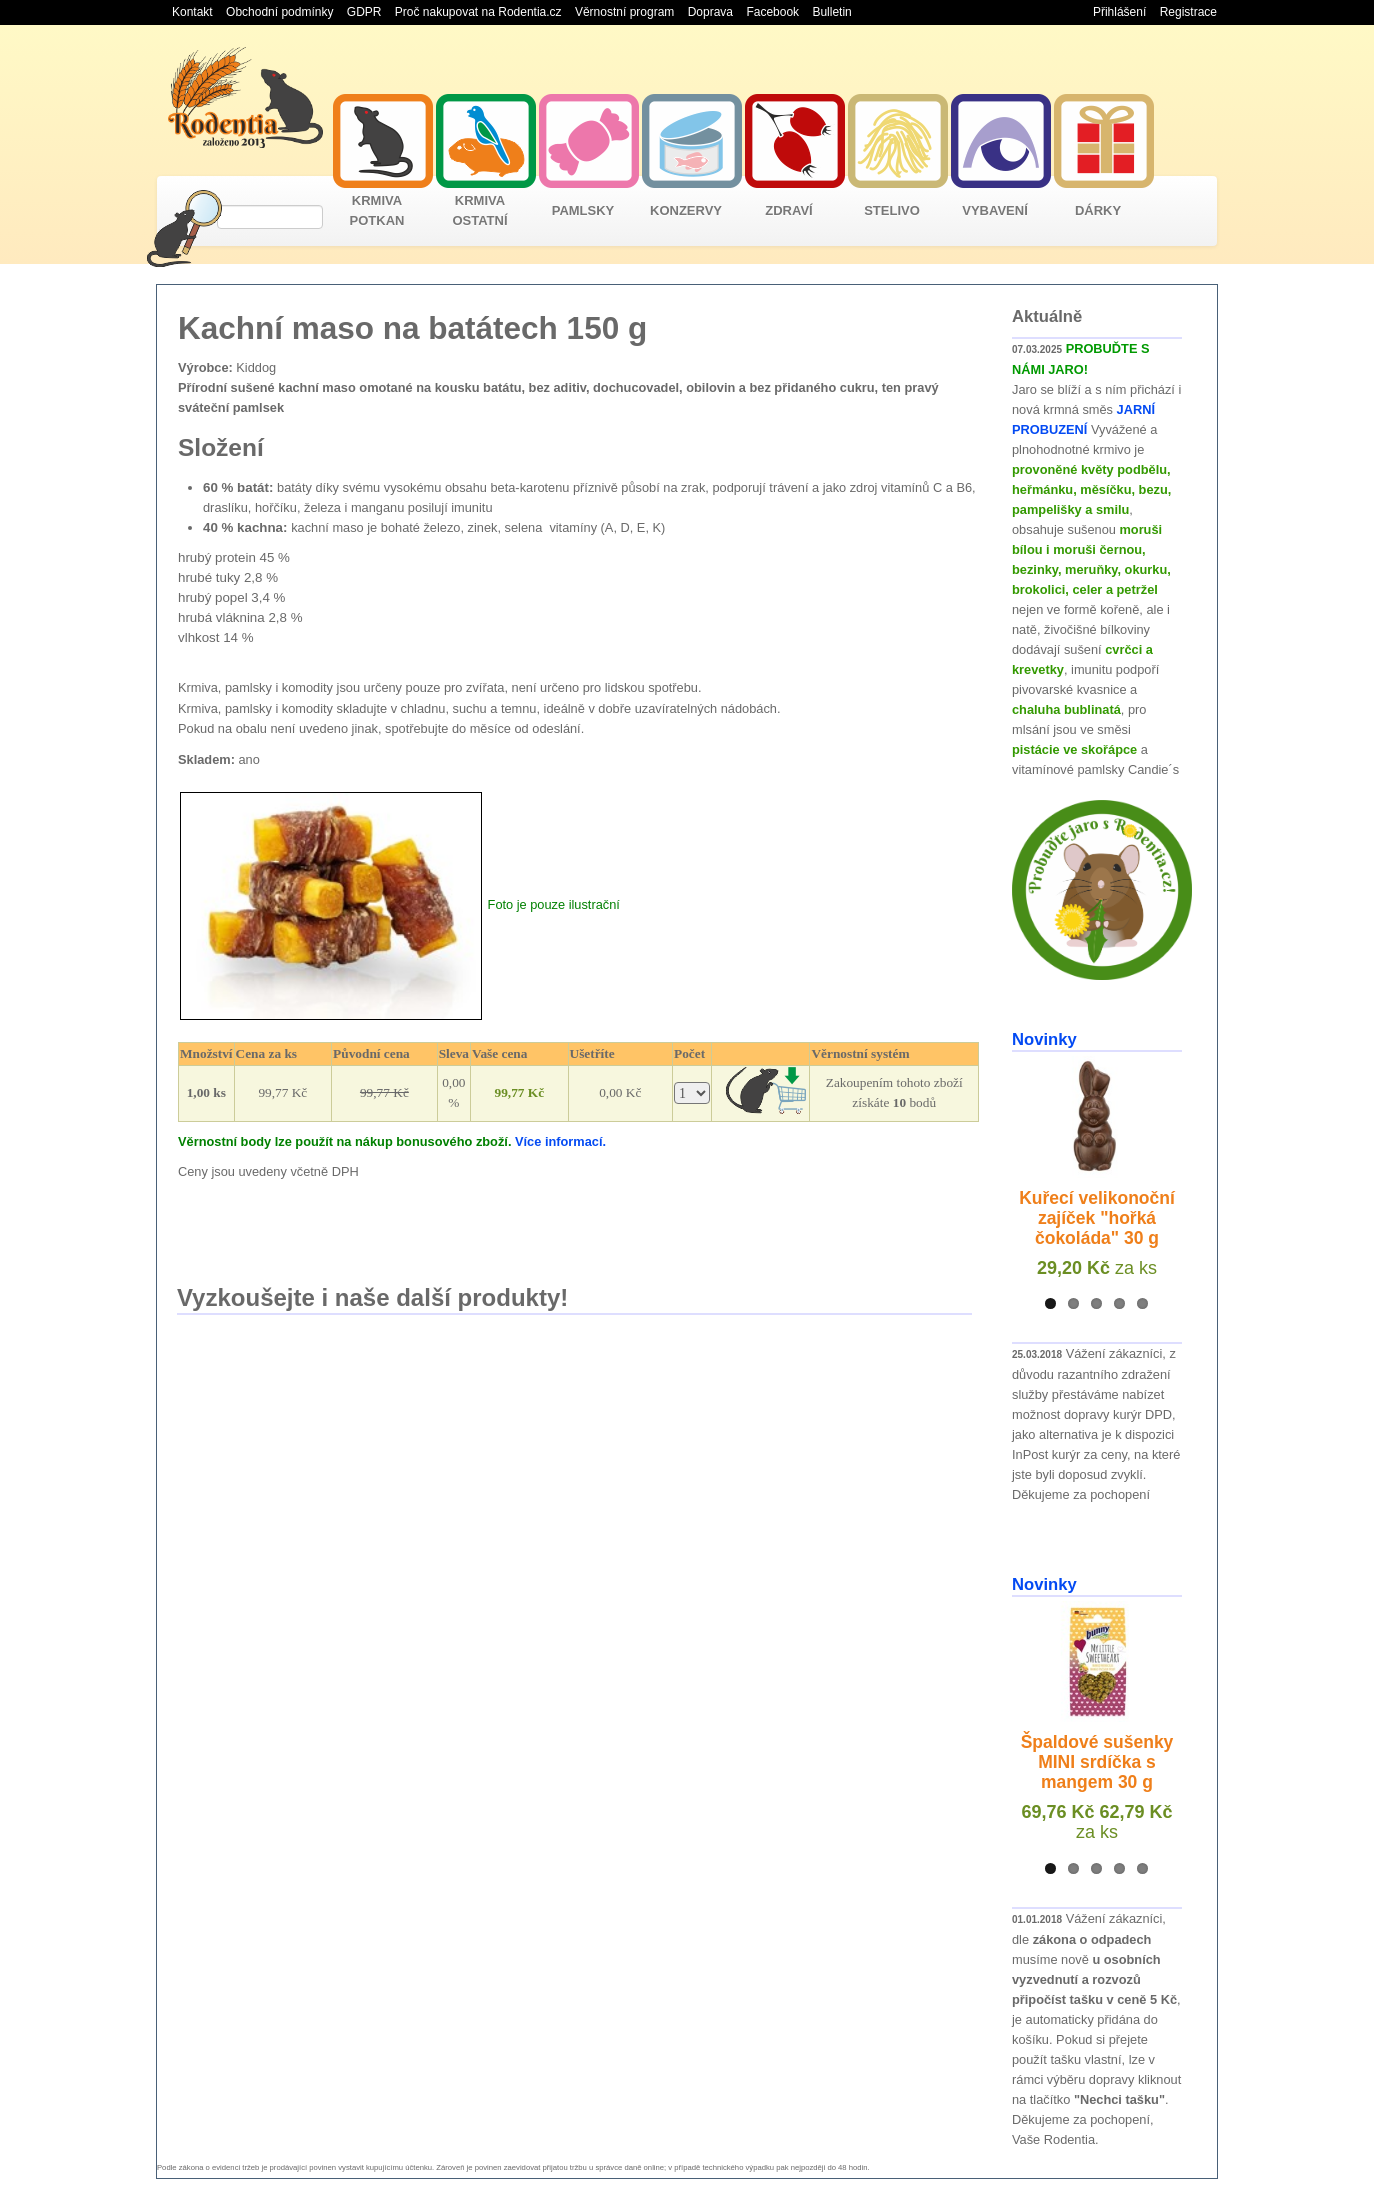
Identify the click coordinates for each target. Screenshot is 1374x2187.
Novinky (1044, 1039)
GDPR (364, 12)
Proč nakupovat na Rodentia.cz (478, 12)
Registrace (1188, 12)
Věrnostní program (624, 12)
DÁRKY (1098, 210)
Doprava (710, 12)
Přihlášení (1119, 12)
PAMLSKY (583, 210)
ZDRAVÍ (788, 210)
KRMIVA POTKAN (377, 210)
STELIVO (892, 210)
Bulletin (831, 12)
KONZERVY (686, 210)
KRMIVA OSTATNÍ (479, 210)
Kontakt (192, 12)
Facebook (772, 12)
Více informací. (560, 1141)
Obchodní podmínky (279, 12)
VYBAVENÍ (995, 210)
